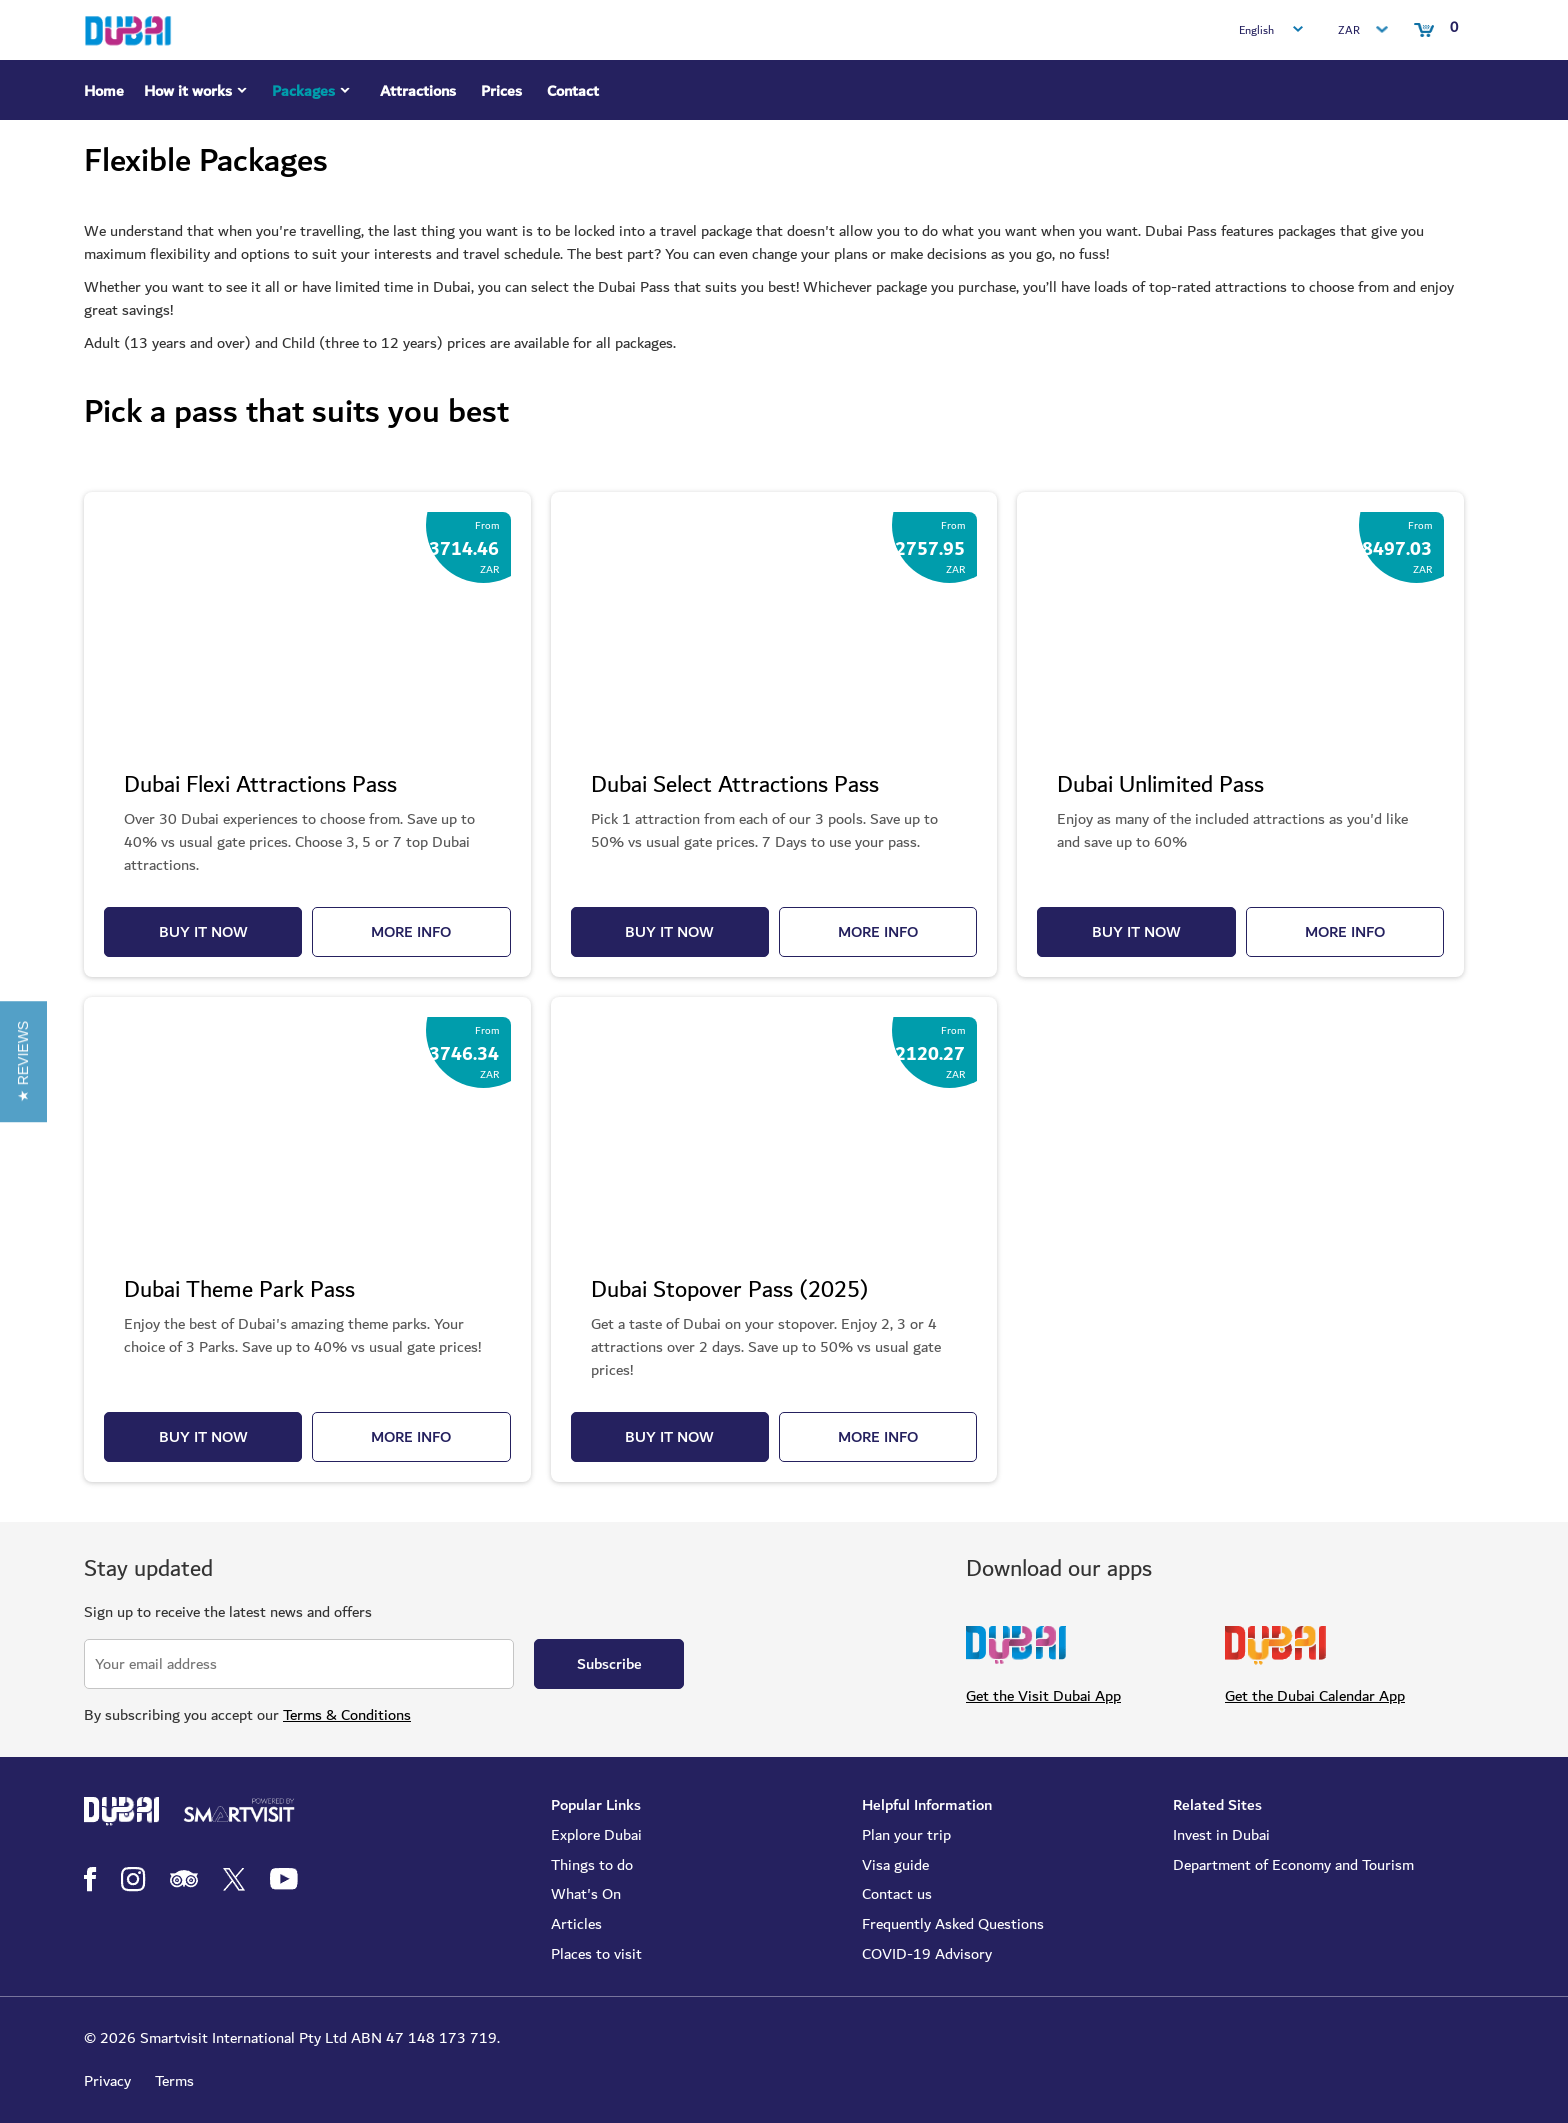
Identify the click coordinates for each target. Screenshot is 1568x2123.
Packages (313, 94)
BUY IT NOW (203, 932)
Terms (174, 2081)
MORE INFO (411, 932)
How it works (198, 94)
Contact (573, 91)
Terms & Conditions (347, 1715)
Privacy (107, 2081)
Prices (501, 91)
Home (104, 91)
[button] (23, 1061)
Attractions (418, 91)
